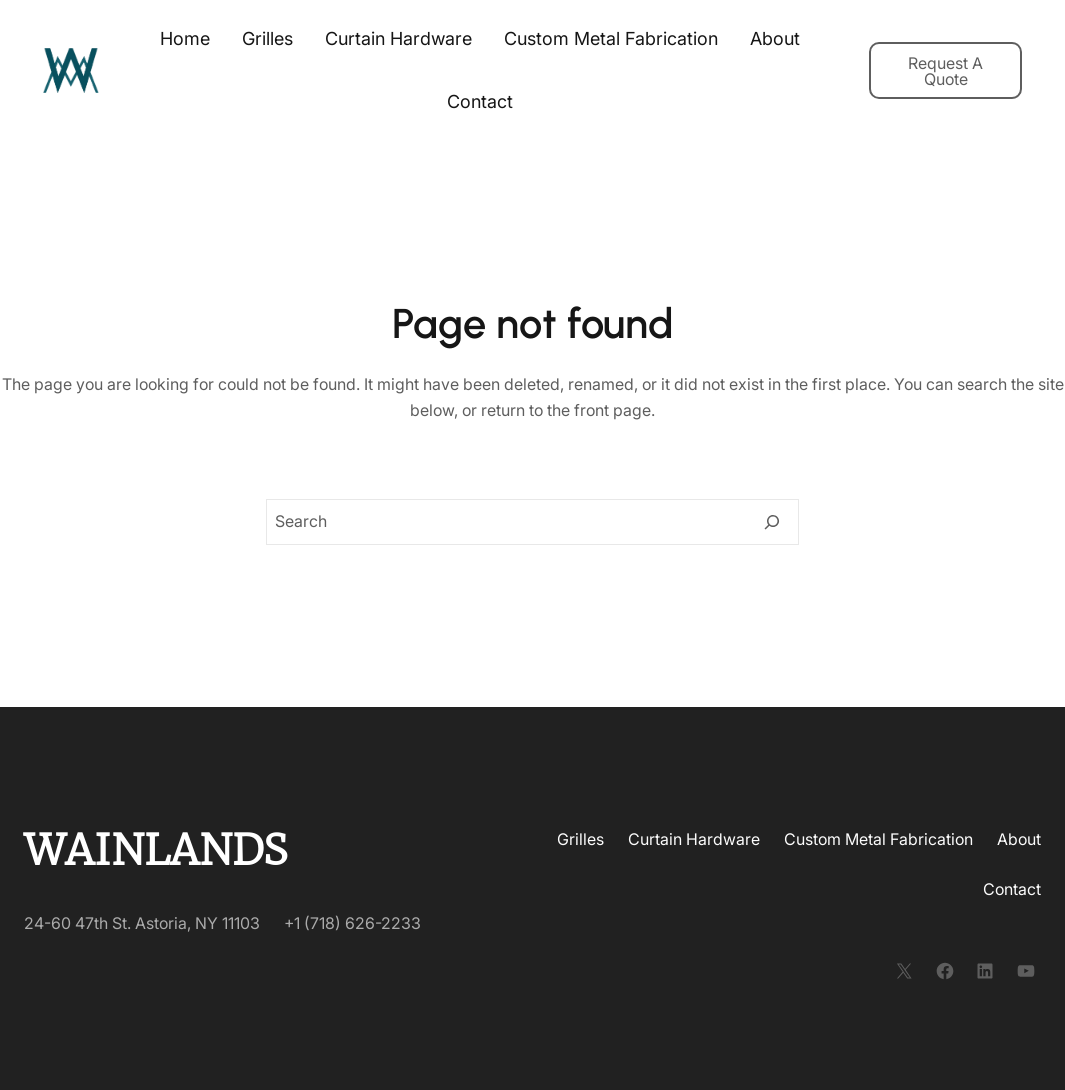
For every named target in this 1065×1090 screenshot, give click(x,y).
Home (185, 38)
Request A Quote (945, 71)
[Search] (772, 522)
